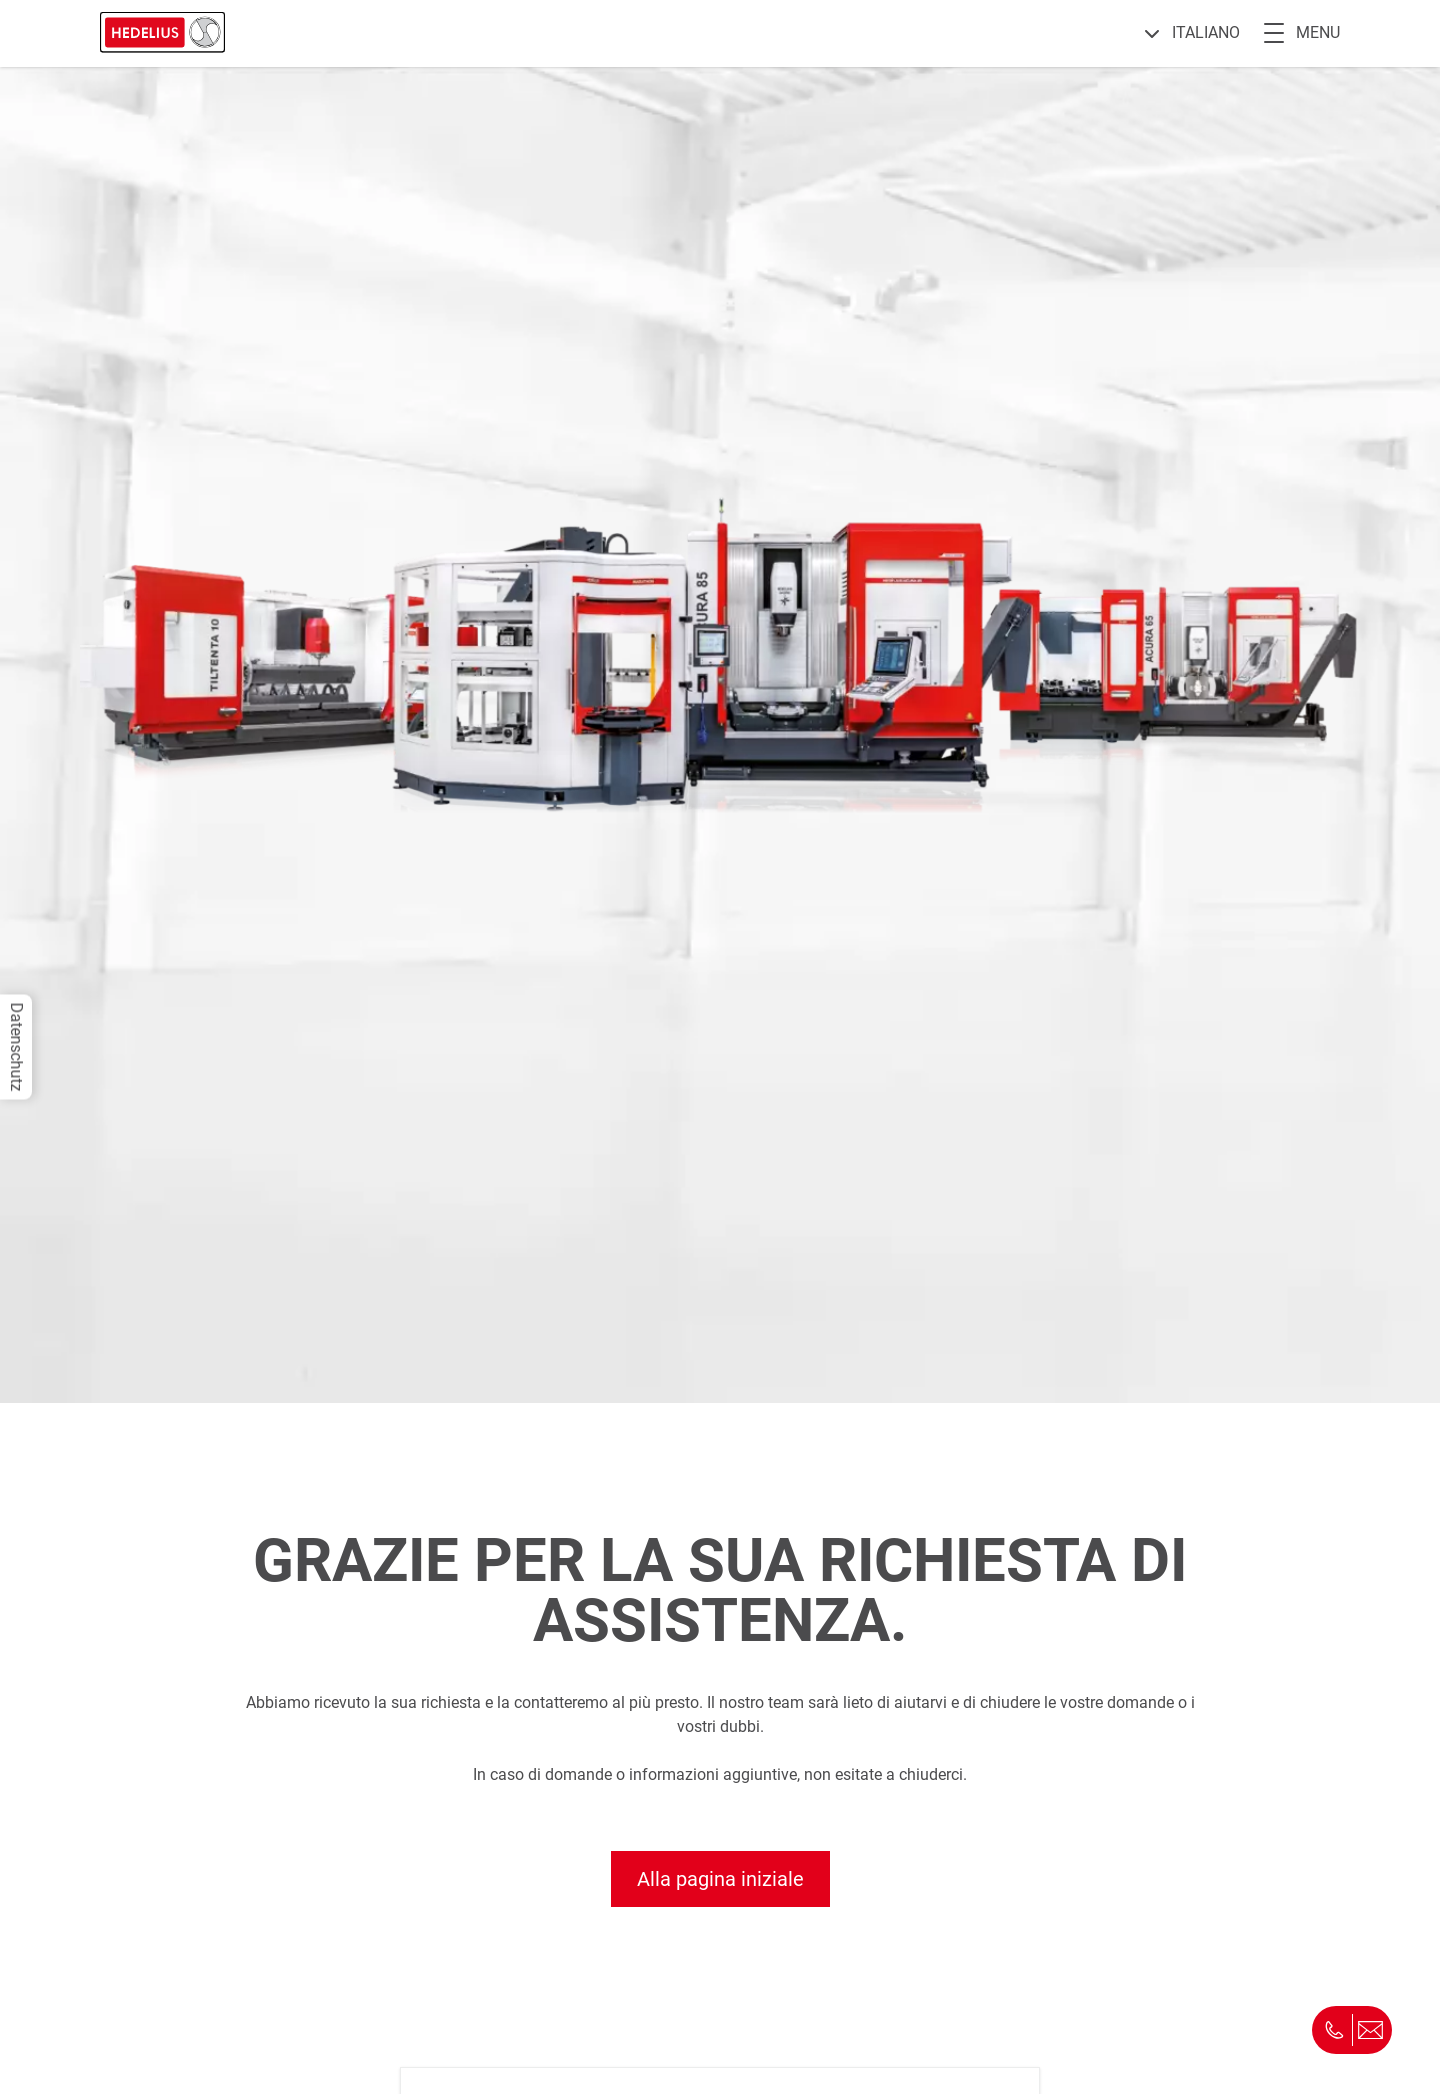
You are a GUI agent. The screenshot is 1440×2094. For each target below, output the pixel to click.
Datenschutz (16, 1047)
